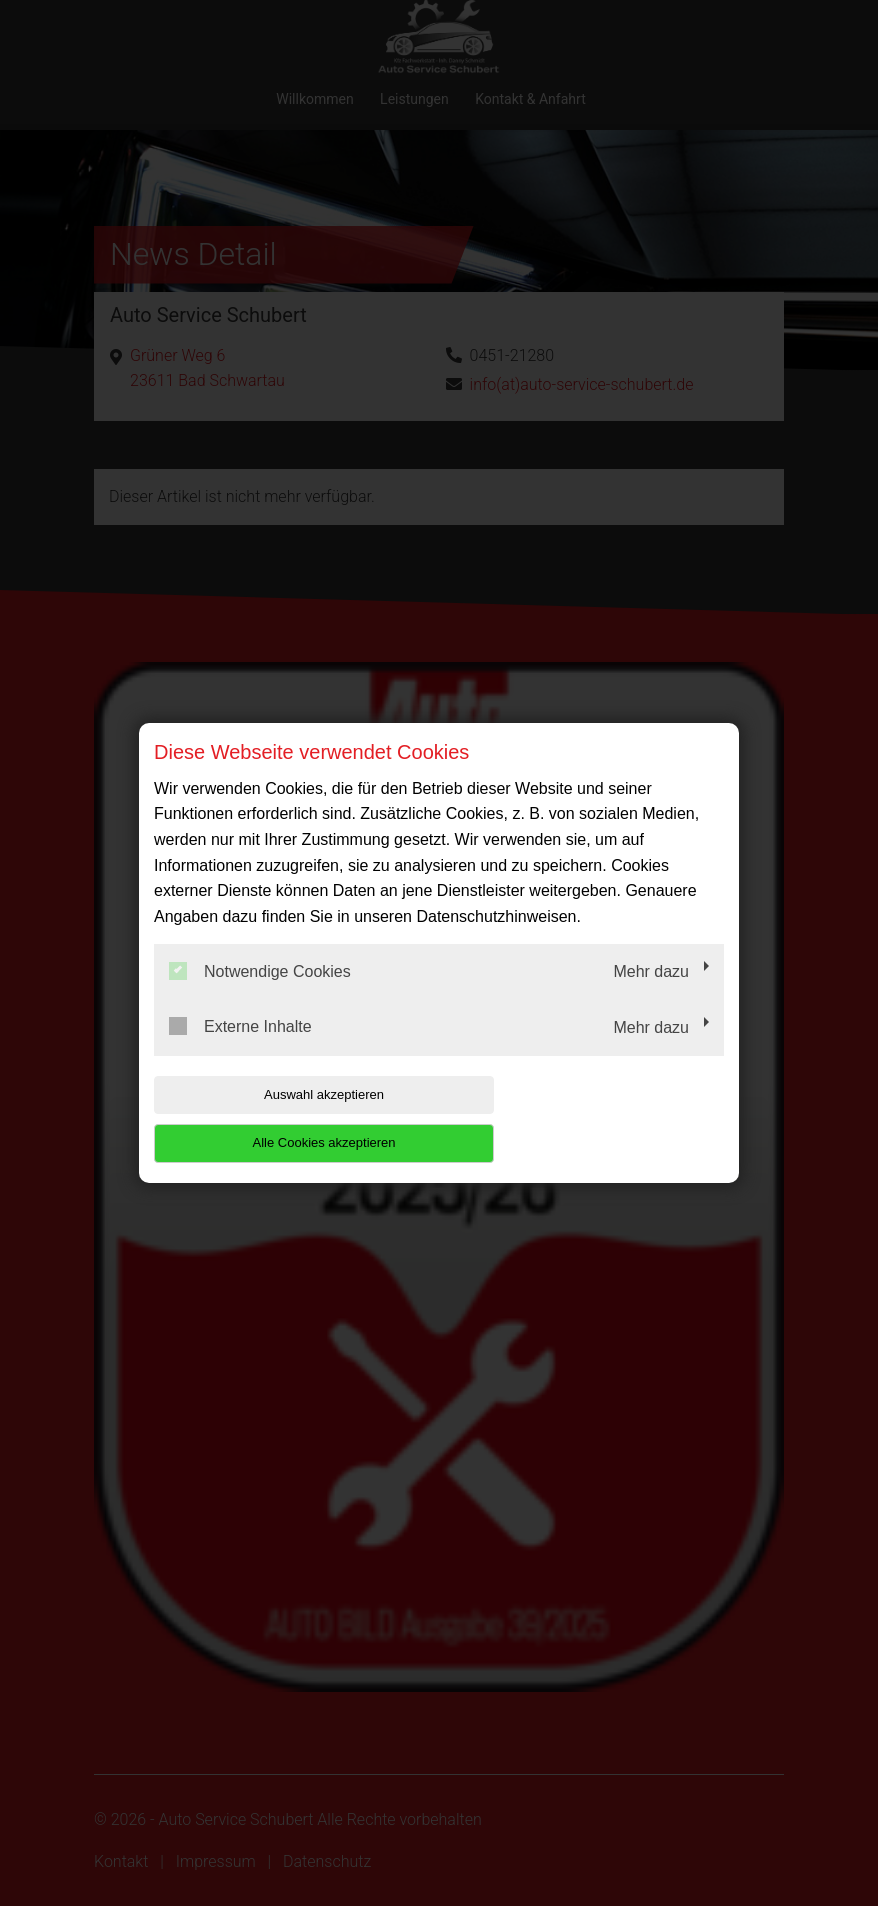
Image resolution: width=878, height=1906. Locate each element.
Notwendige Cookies (260, 995)
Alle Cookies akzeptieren (595, 1118)
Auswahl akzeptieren (282, 1118)
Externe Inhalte (240, 1051)
